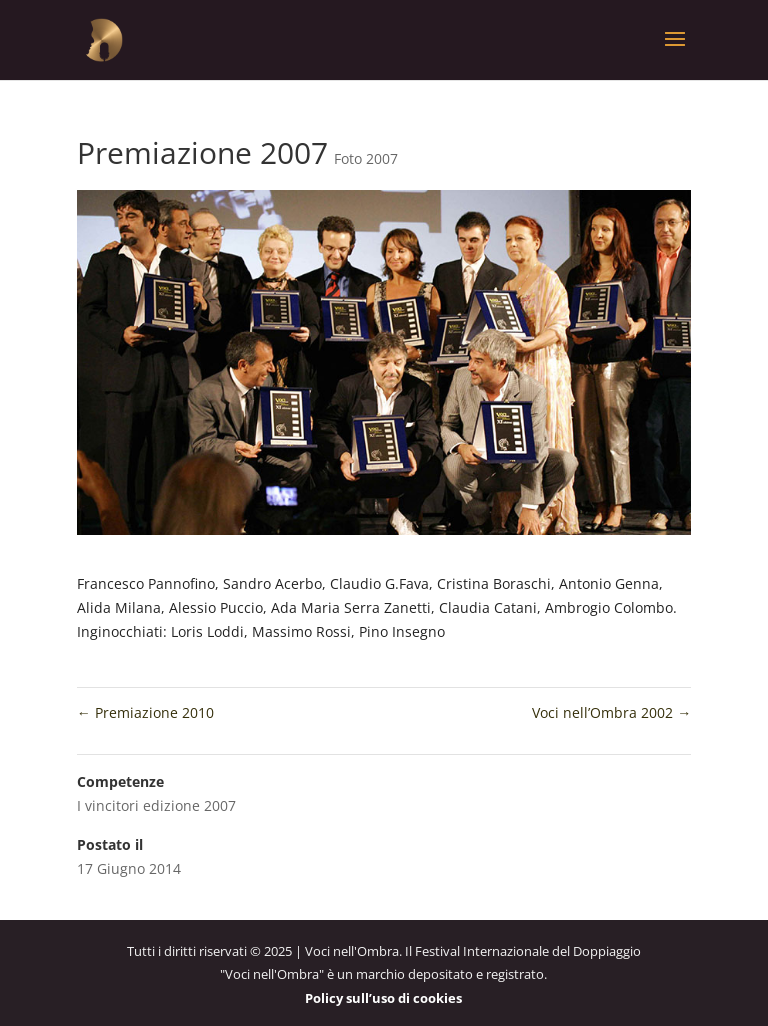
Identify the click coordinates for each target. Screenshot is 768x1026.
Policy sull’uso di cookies (383, 998)
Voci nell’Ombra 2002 (611, 712)
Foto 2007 (366, 158)
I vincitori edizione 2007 (156, 805)
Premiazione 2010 (145, 712)
